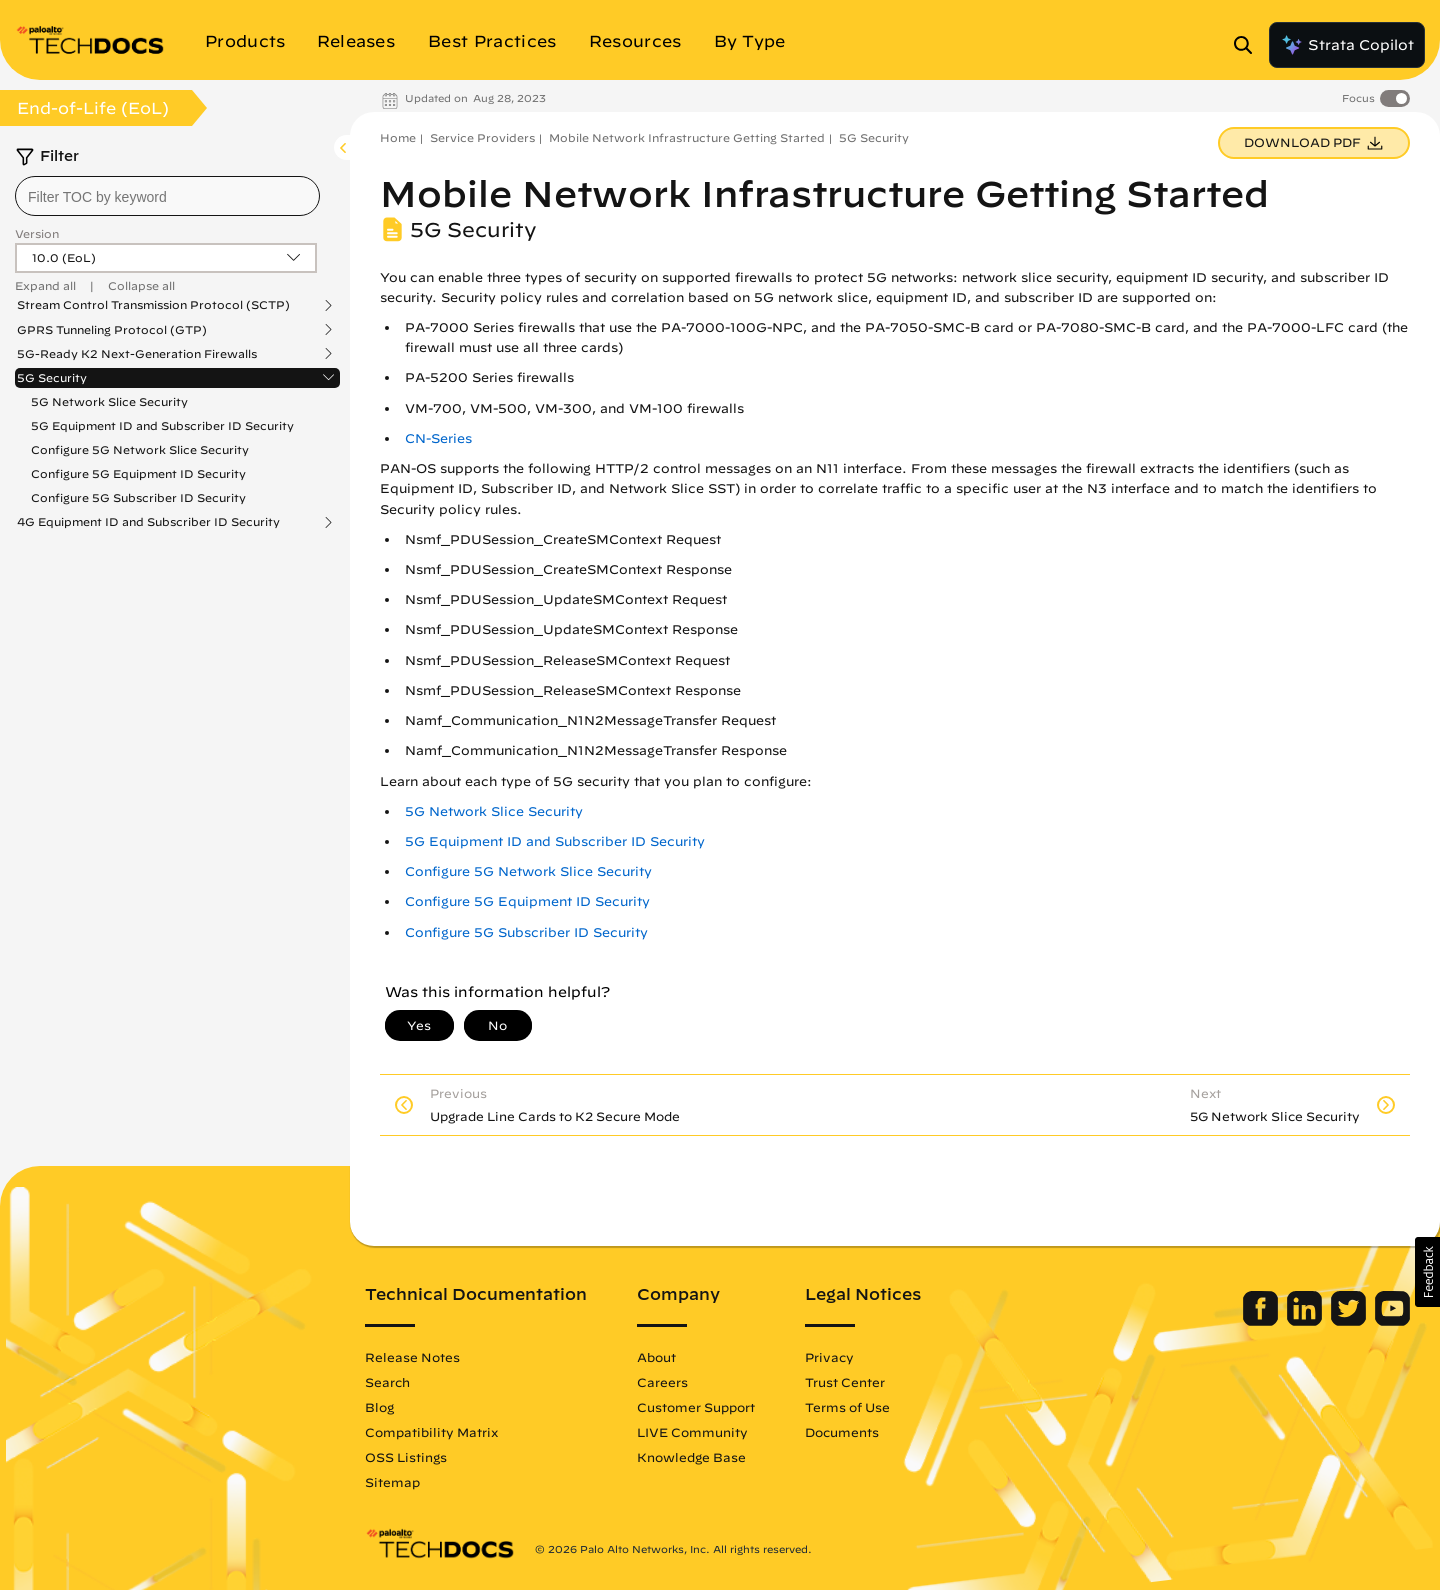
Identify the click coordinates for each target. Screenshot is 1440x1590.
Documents (842, 1432)
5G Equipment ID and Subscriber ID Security (162, 425)
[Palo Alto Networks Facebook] (1262, 1321)
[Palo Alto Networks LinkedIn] (1306, 1321)
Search (387, 1382)
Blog (379, 1407)
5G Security (52, 378)
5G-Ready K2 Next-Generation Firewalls (137, 354)
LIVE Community (692, 1432)
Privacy (829, 1357)
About (656, 1357)
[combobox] (167, 196)
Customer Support (696, 1407)
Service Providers (482, 137)
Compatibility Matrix (431, 1432)
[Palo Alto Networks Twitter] (1350, 1321)
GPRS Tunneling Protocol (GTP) (112, 330)
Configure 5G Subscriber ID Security (138, 497)
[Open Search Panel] (1249, 45)
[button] (1427, 1272)
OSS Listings (406, 1457)
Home (398, 137)
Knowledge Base (691, 1457)
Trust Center (845, 1382)
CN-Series (438, 438)
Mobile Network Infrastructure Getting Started (687, 137)
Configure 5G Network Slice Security (140, 449)
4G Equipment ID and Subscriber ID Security (148, 522)
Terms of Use (847, 1407)
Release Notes (412, 1357)
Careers (662, 1382)
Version (37, 233)
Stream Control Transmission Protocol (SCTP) (153, 305)
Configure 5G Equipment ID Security (138, 473)
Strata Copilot (1347, 45)
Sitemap (392, 1482)
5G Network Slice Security (109, 401)
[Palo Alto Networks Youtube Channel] (1392, 1321)
